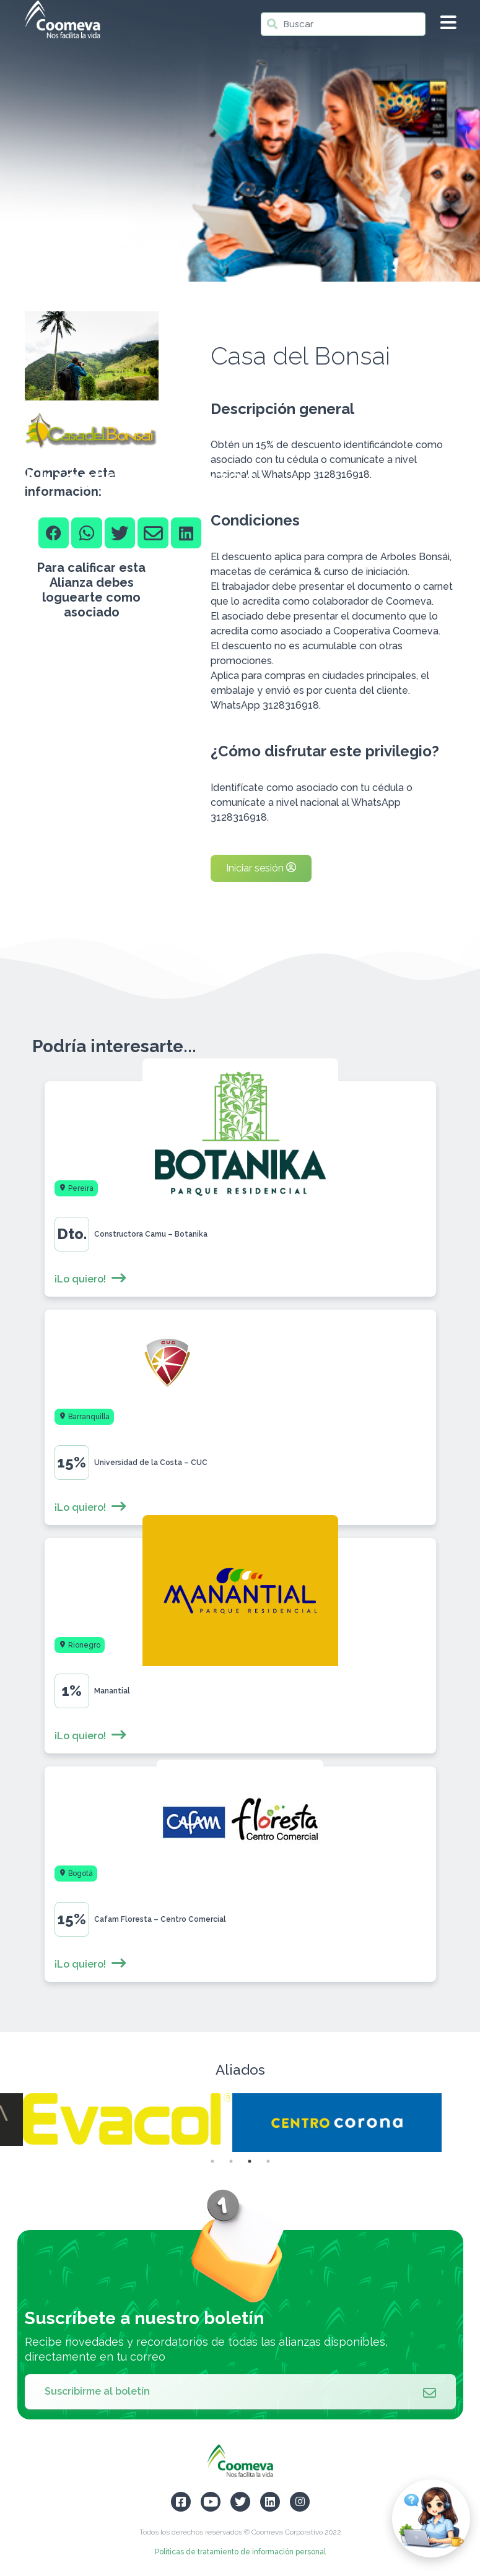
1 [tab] (212, 2161)
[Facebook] (53, 532)
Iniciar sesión (261, 868)
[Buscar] (343, 24)
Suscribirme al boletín (240, 2391)
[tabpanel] (345, 2122)
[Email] (152, 532)
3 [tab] (249, 2161)
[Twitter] (120, 532)
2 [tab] (231, 2161)
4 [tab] (268, 2161)
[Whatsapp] (86, 532)
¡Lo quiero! (91, 1279)
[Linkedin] (186, 532)
